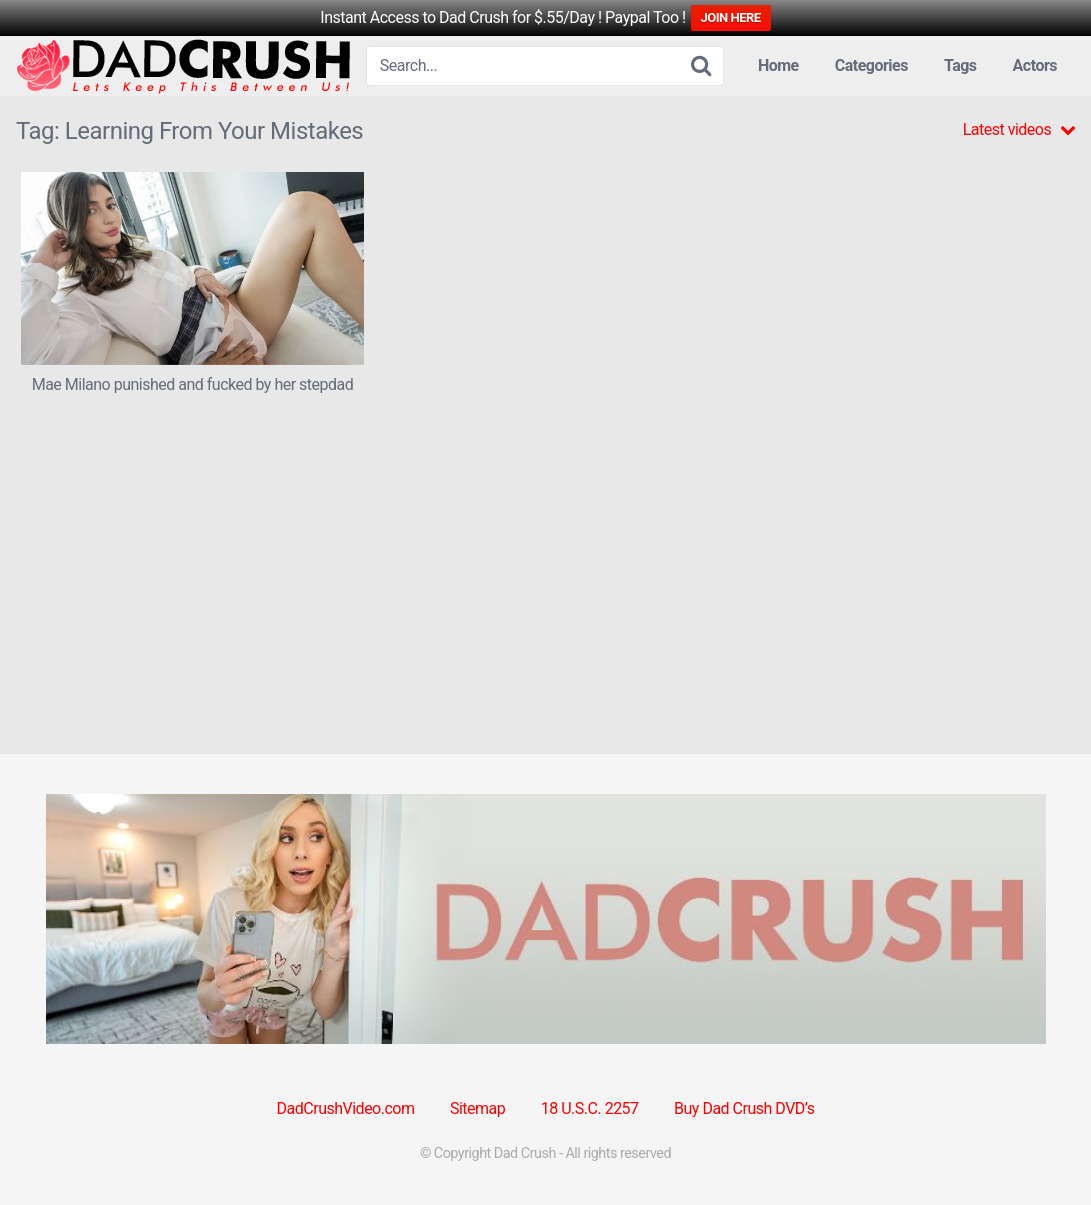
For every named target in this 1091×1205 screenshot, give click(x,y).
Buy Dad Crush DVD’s (744, 1108)
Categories (871, 65)
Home (778, 65)
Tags (960, 65)
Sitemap (477, 1108)
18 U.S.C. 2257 (590, 1108)
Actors (1035, 65)
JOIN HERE (731, 17)
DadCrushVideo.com (346, 1108)
